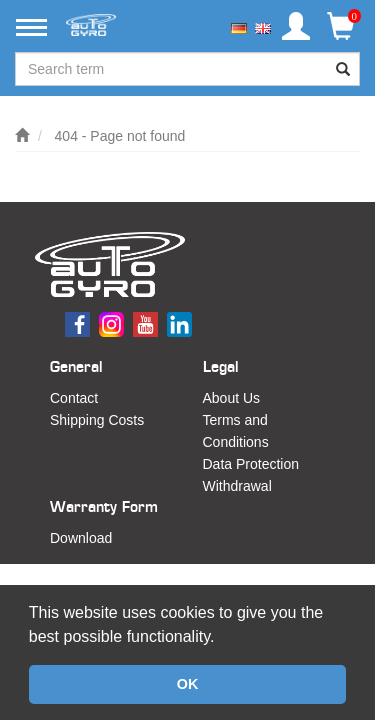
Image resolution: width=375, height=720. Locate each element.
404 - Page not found (120, 136)
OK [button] (188, 684)
